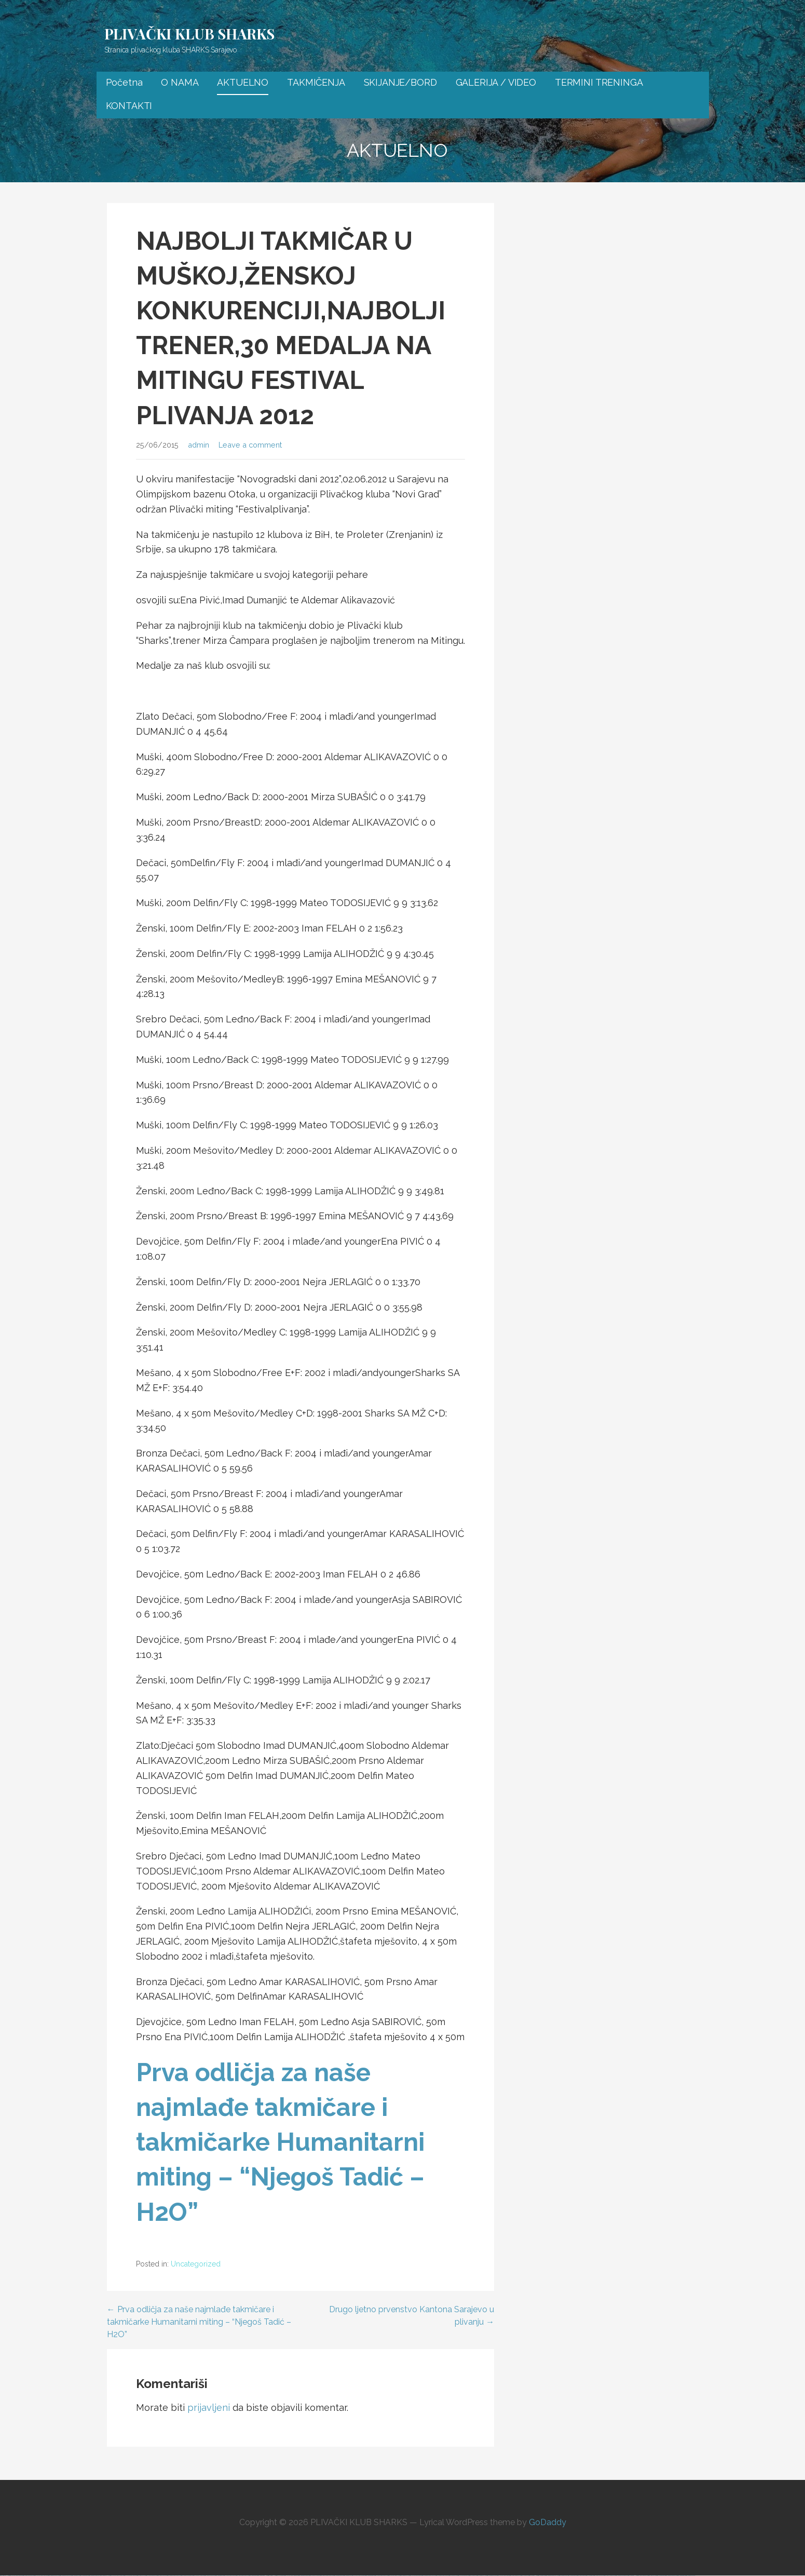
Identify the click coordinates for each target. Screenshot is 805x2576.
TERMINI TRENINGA (599, 82)
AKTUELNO (242, 82)
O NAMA (179, 82)
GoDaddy (547, 2522)
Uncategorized (196, 2264)
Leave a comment (250, 444)
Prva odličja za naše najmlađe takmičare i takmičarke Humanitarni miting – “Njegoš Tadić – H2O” (280, 2142)
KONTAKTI (129, 105)
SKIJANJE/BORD (400, 82)
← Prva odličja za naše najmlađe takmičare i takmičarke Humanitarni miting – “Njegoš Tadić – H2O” (199, 2321)
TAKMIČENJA (316, 82)
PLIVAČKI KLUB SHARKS (189, 33)
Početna (124, 82)
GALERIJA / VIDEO (496, 82)
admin (198, 444)
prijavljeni (208, 2407)
